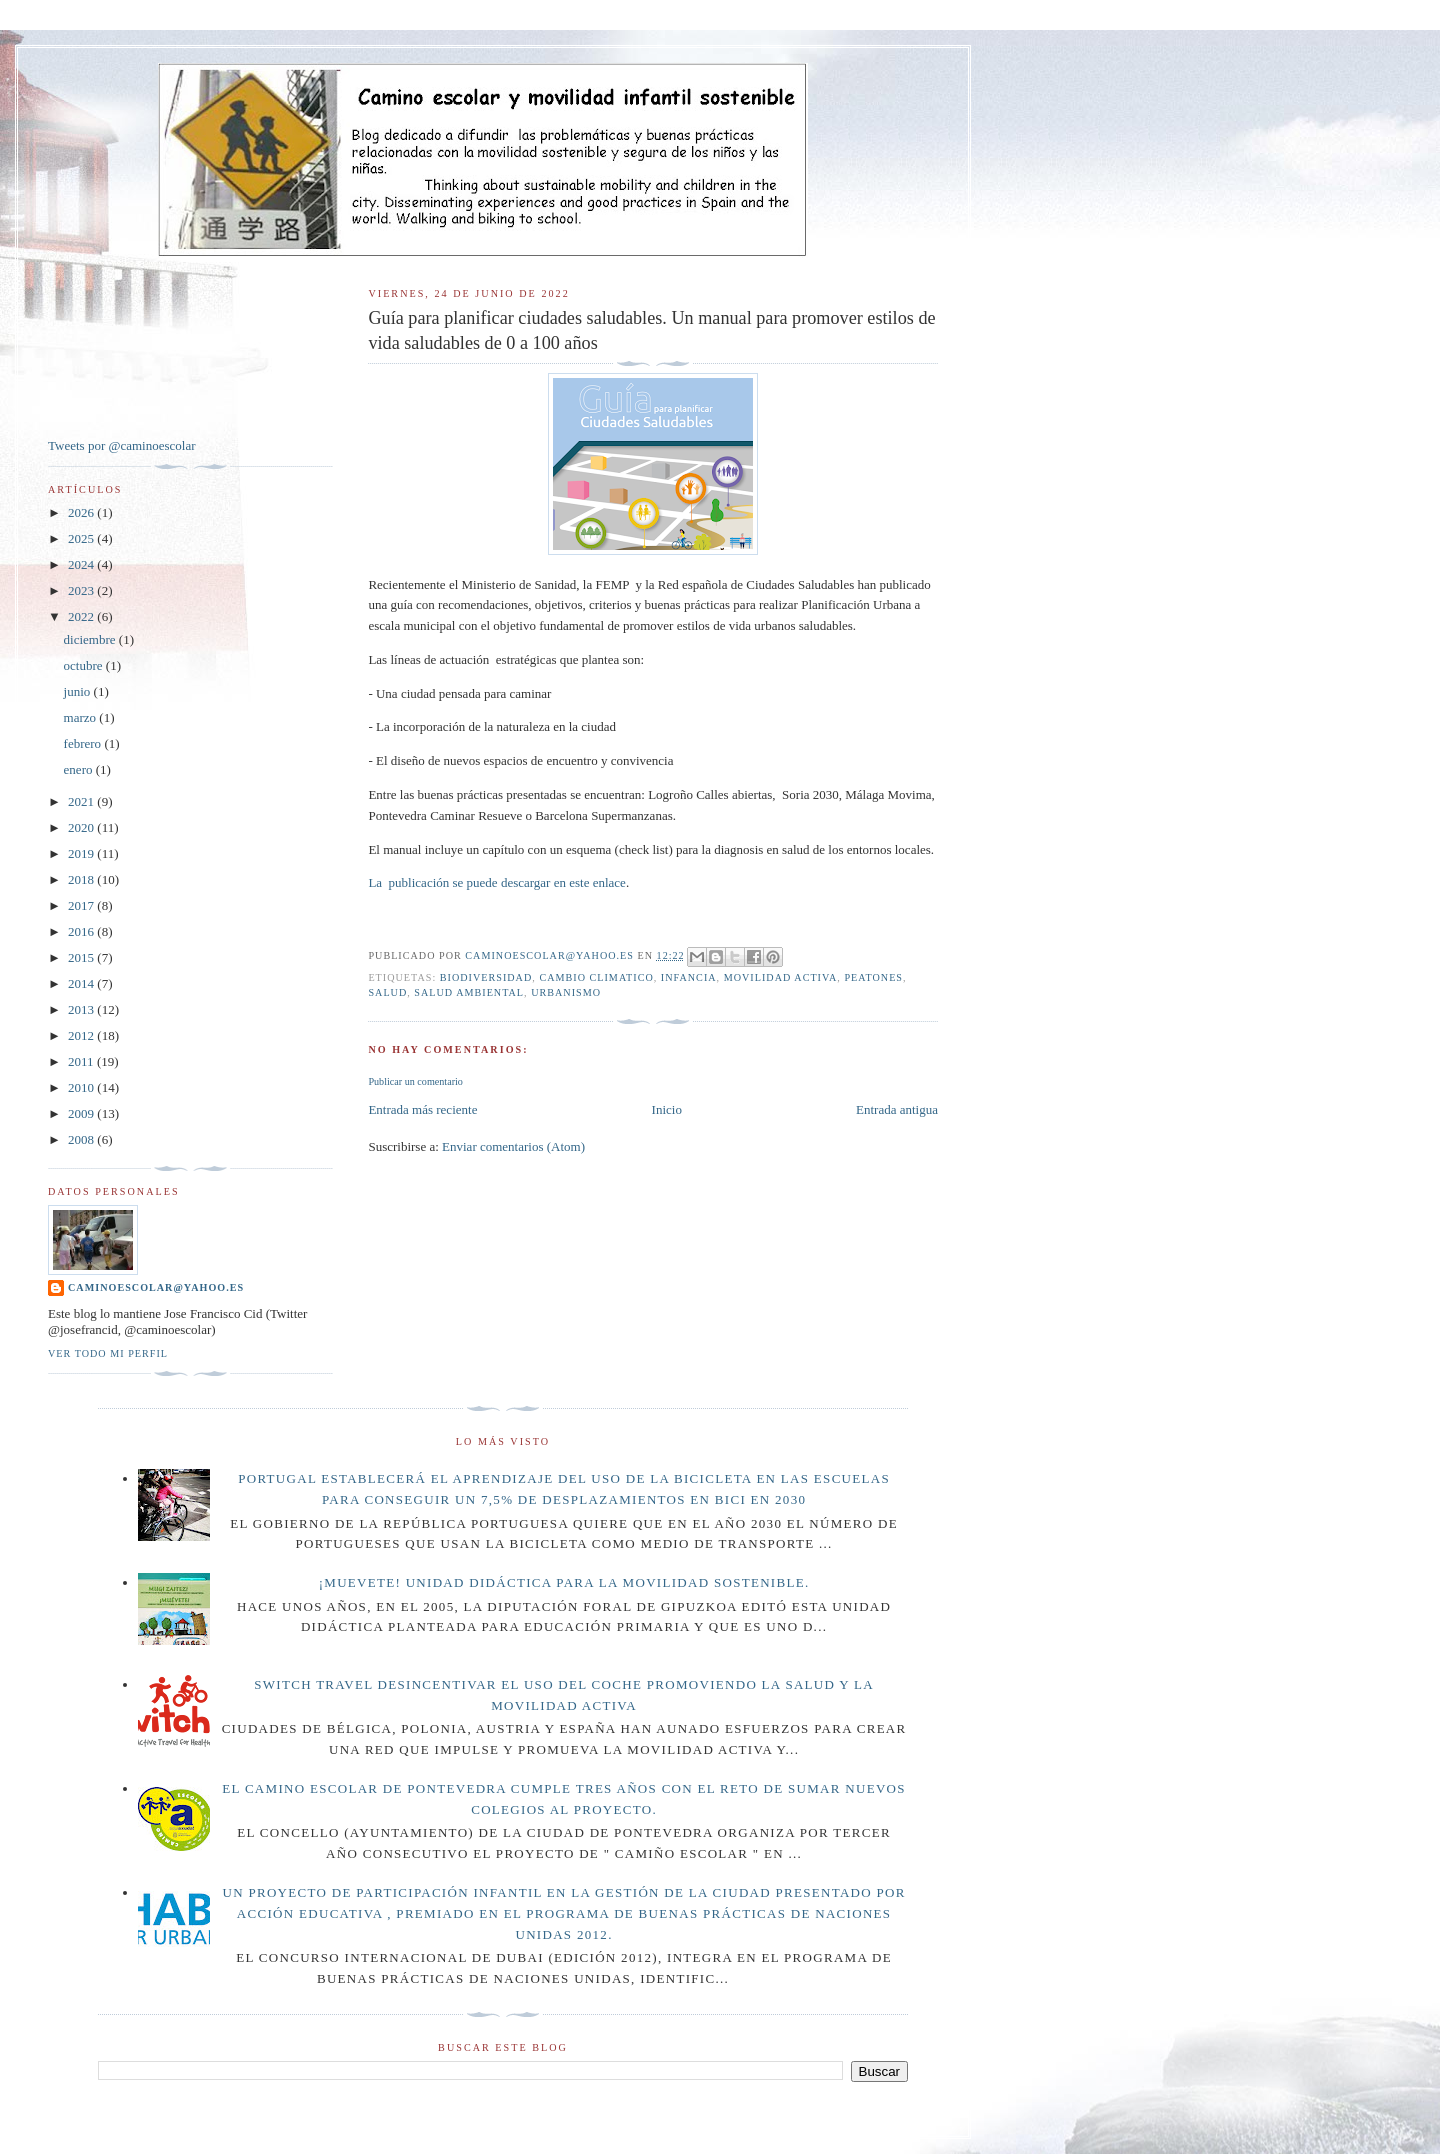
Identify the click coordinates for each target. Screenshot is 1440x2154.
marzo (82, 717)
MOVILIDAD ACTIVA (781, 977)
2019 (82, 853)
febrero (84, 743)
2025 (82, 538)
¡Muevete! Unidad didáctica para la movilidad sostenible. (564, 1582)
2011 (82, 1061)
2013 (82, 1009)
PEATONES (873, 977)
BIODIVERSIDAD (486, 977)
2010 (82, 1087)
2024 (82, 564)
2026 (82, 512)
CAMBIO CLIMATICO (596, 977)
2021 (82, 801)
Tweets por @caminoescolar (122, 445)
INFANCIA (689, 977)
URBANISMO (566, 992)
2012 (82, 1035)
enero (80, 769)
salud (387, 992)
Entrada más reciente (422, 1109)
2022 (82, 616)
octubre (85, 665)
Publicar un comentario (415, 1081)
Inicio (667, 1109)
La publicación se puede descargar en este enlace (496, 882)
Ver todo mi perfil (108, 1353)
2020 (82, 827)
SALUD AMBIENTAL (469, 992)
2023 (82, 590)
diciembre (91, 639)
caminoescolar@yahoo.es (156, 1287)
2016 (82, 931)
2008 (82, 1139)
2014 (82, 983)
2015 (82, 957)
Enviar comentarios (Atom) (513, 1146)
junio (79, 691)
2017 (82, 905)
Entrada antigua (897, 1109)
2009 (82, 1113)
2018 (82, 879)
